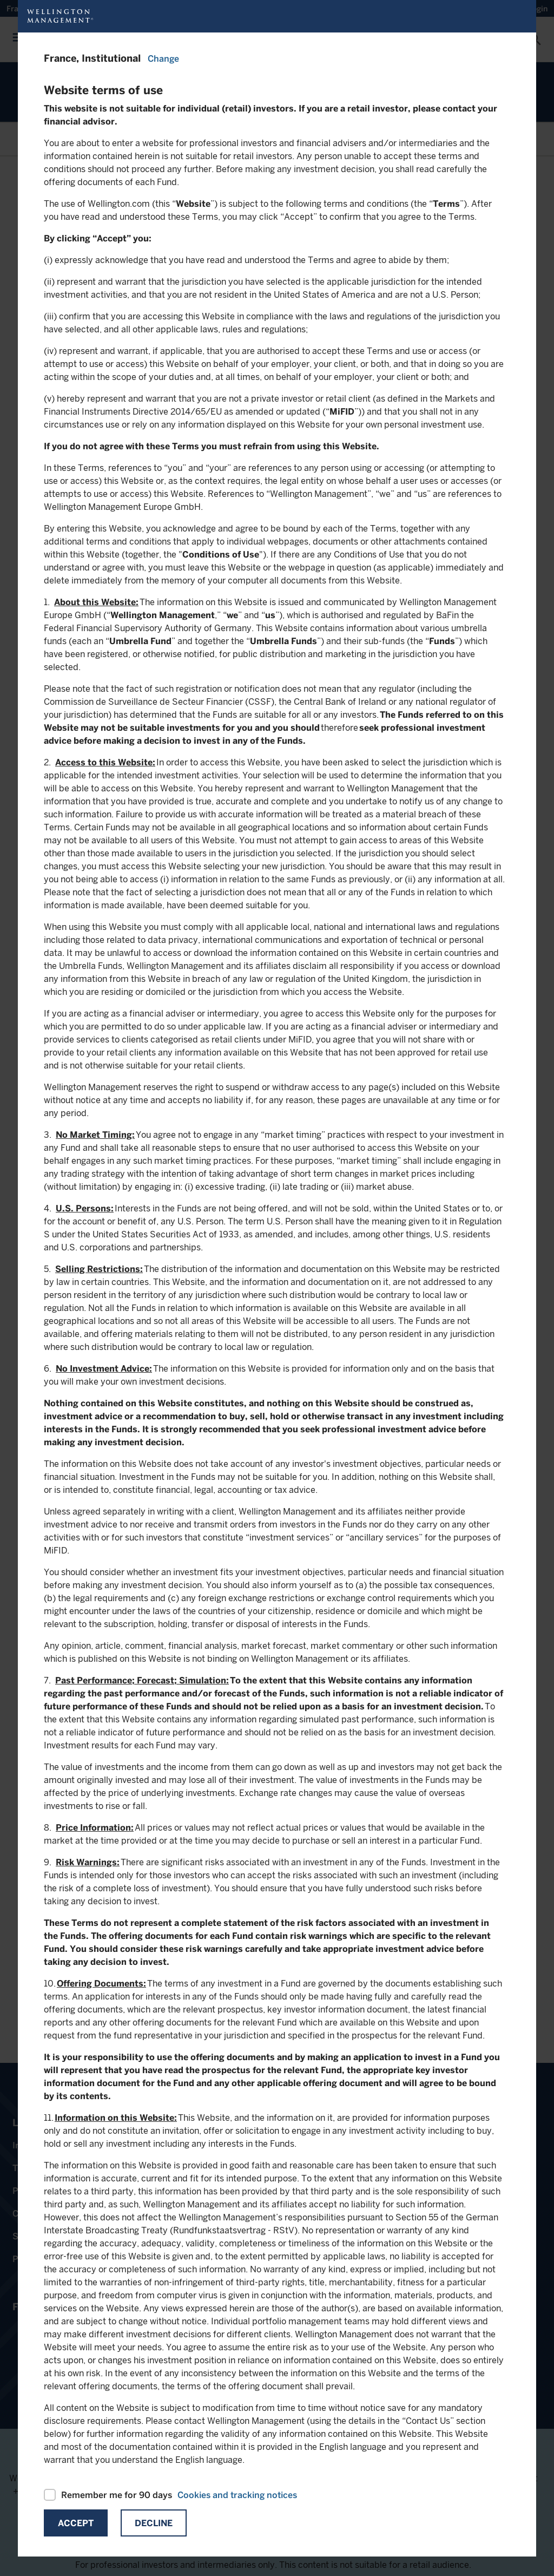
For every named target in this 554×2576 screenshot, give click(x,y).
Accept (76, 2523)
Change (163, 59)
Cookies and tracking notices (237, 2495)
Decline (154, 2523)
